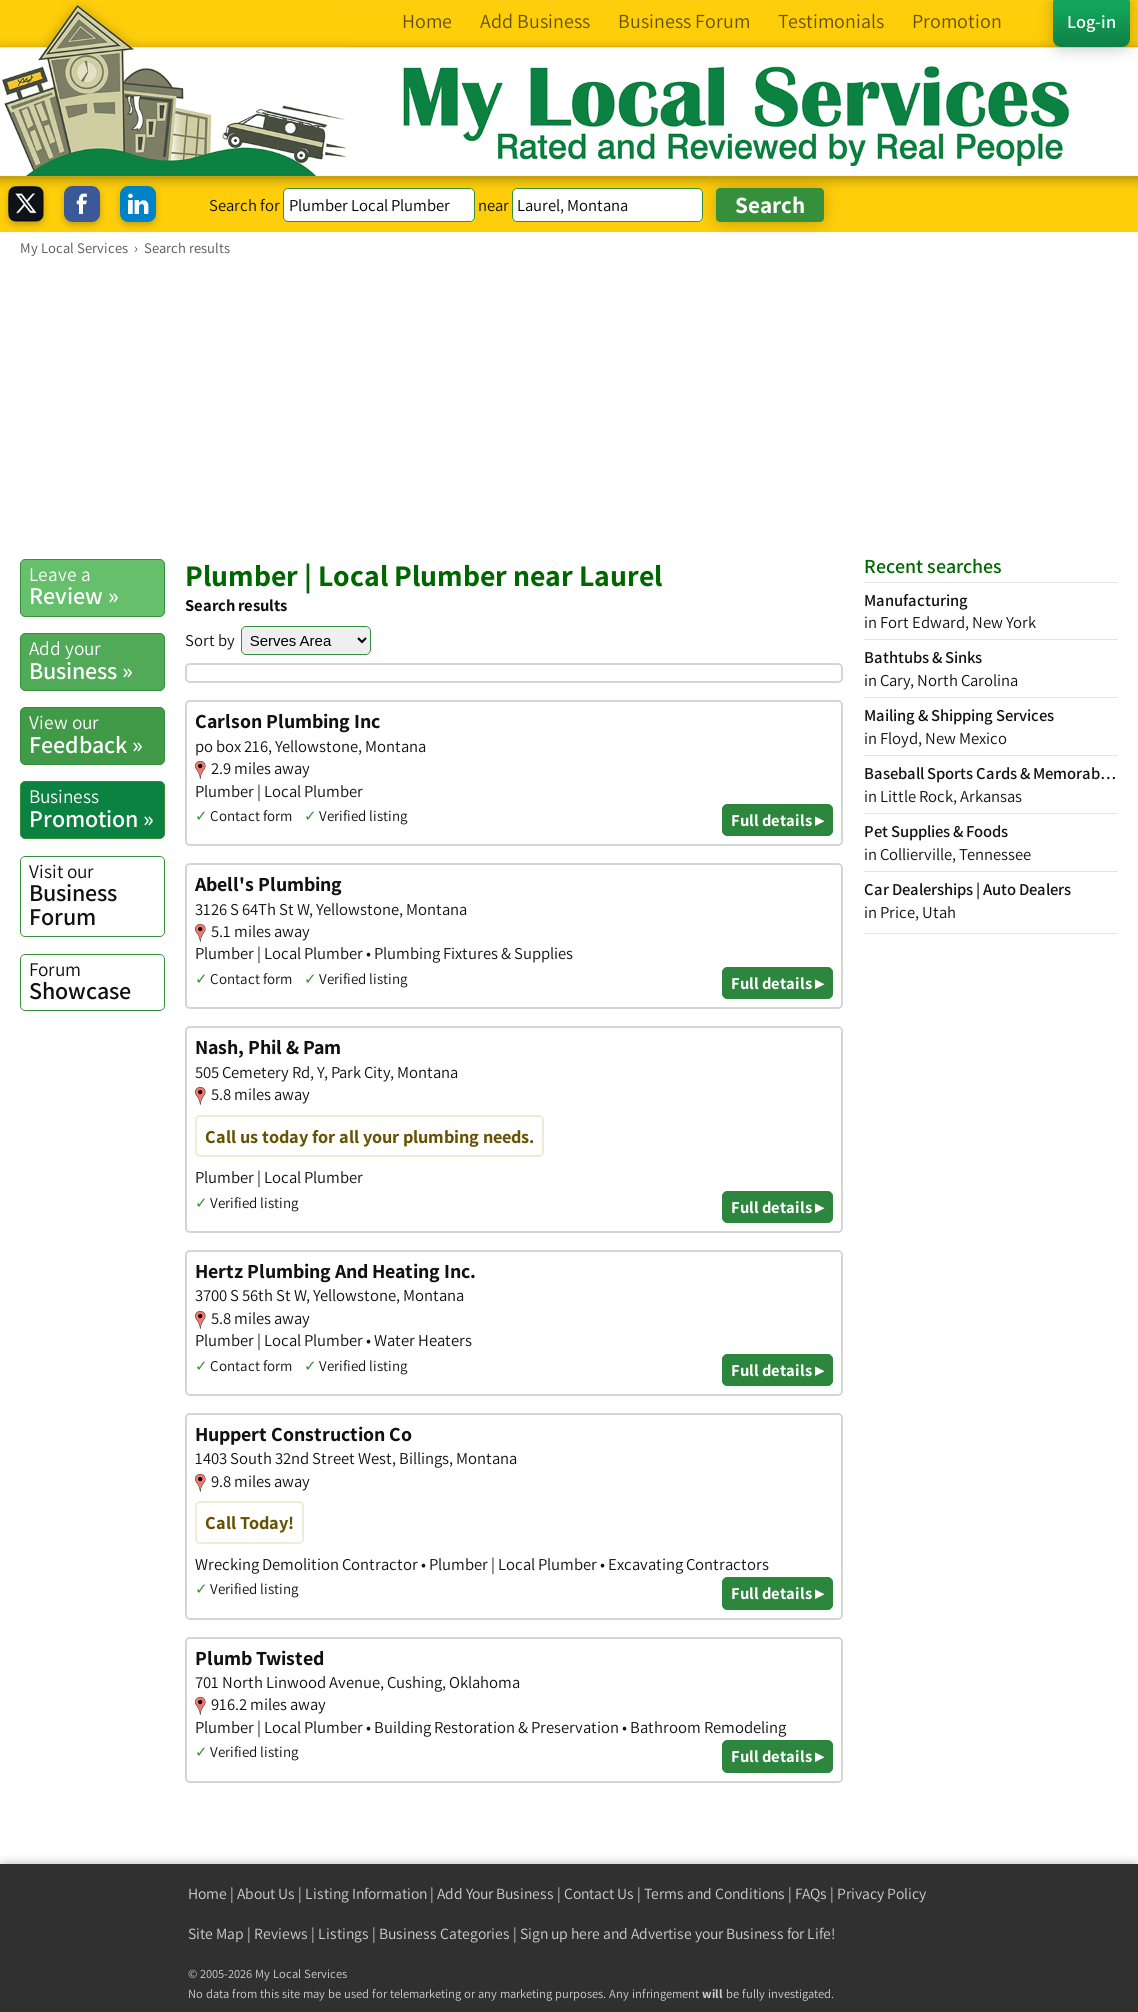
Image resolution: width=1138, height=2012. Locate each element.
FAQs (811, 1893)
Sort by (210, 640)
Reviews (281, 1933)
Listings (343, 1933)
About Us (266, 1893)
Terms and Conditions (714, 1893)
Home (207, 1893)
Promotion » (96, 808)
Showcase (96, 981)
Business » (96, 660)
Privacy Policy (881, 1893)
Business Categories (444, 1933)
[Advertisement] (569, 407)
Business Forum (96, 895)
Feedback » (96, 734)
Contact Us (599, 1893)
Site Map (216, 1933)
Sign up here (560, 1933)
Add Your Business (495, 1893)
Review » (96, 586)
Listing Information (366, 1893)
